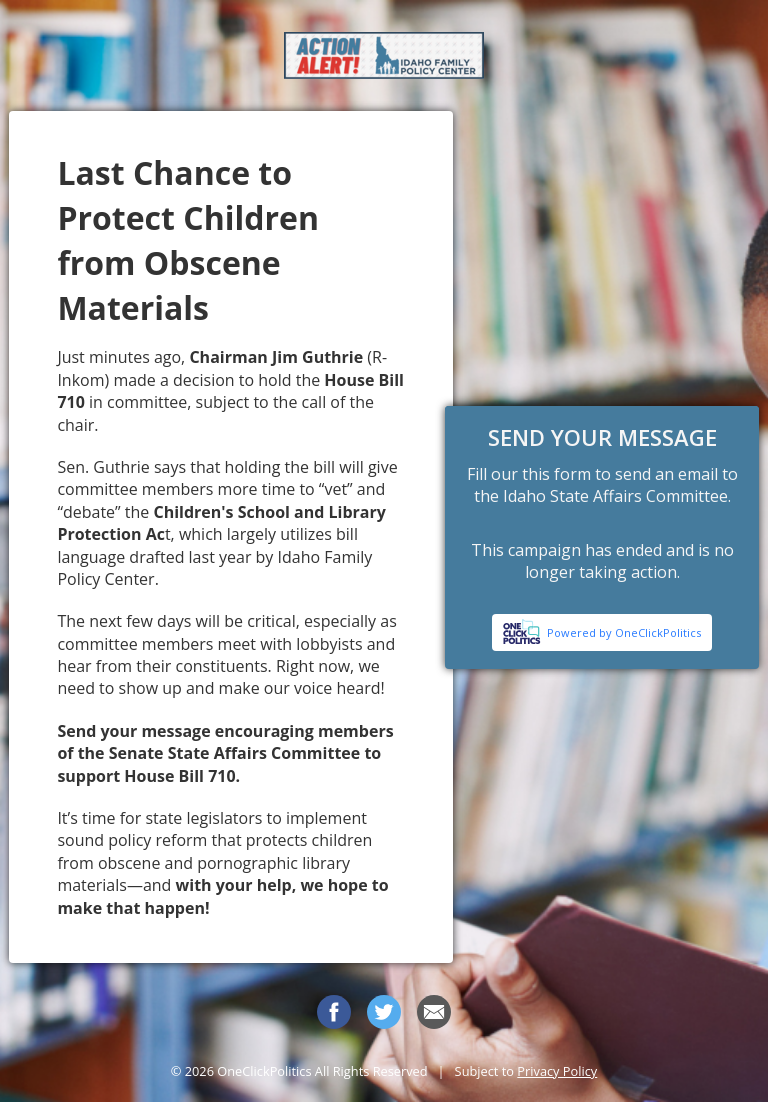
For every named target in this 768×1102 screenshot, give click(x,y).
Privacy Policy (557, 1071)
